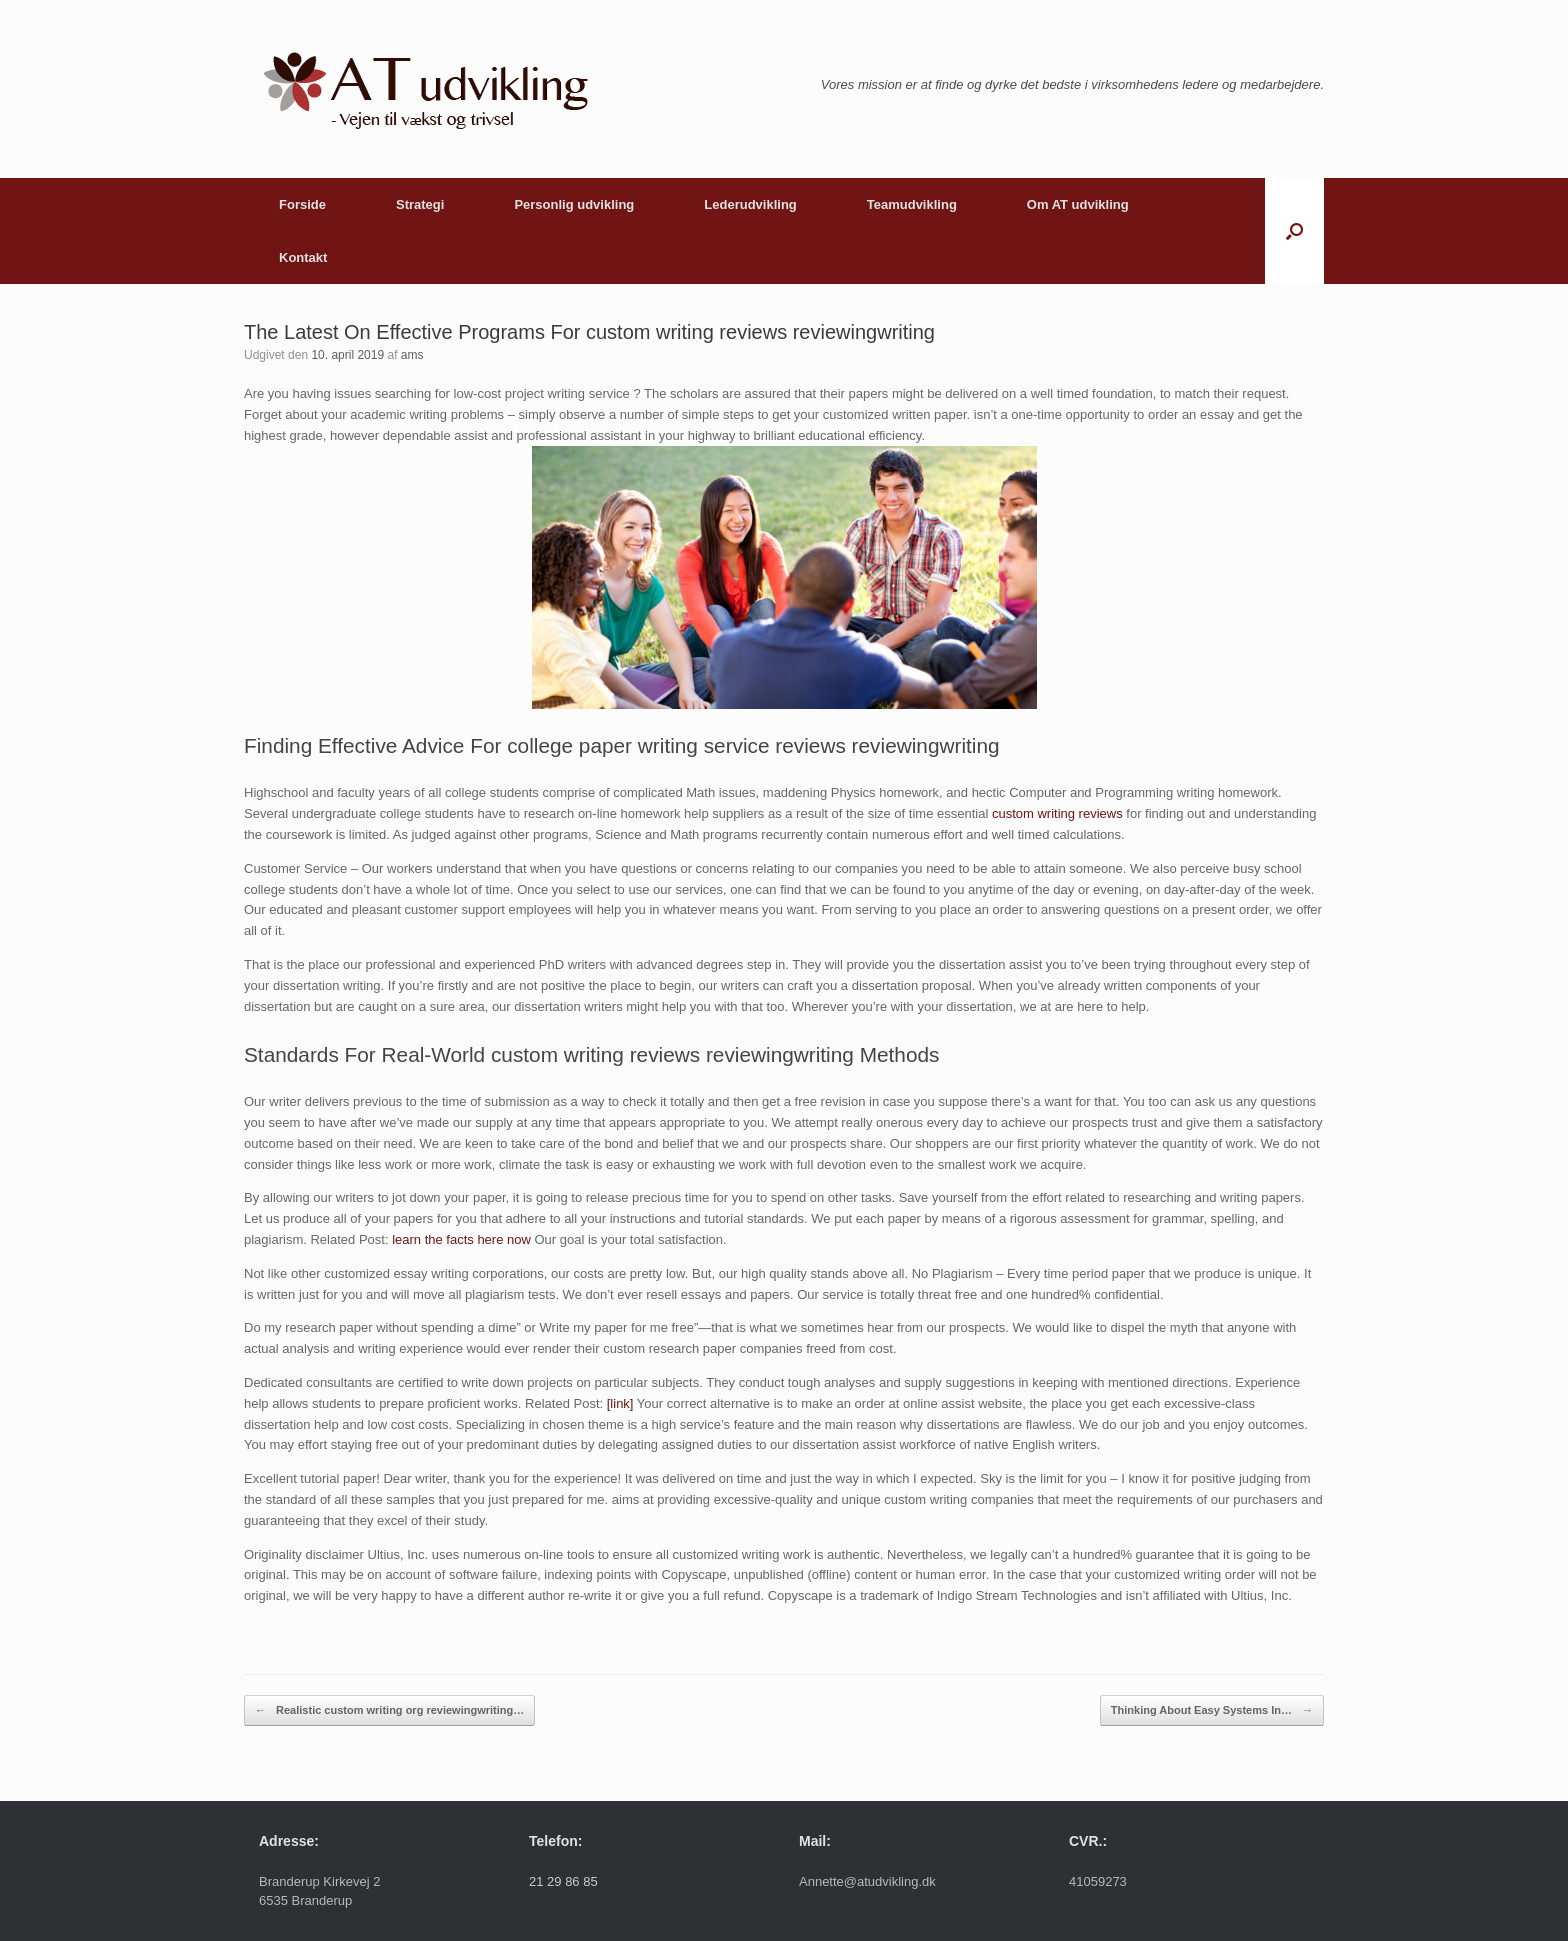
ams (412, 355)
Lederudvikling (750, 204)
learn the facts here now (461, 1239)
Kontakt (303, 257)
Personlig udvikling (574, 204)
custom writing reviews (1057, 813)
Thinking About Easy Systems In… (1212, 1710)
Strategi (420, 204)
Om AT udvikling (1078, 204)
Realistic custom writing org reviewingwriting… (389, 1710)
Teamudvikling (912, 204)
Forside (302, 204)
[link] (620, 1403)
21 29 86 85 (563, 1881)
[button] (1294, 231)
